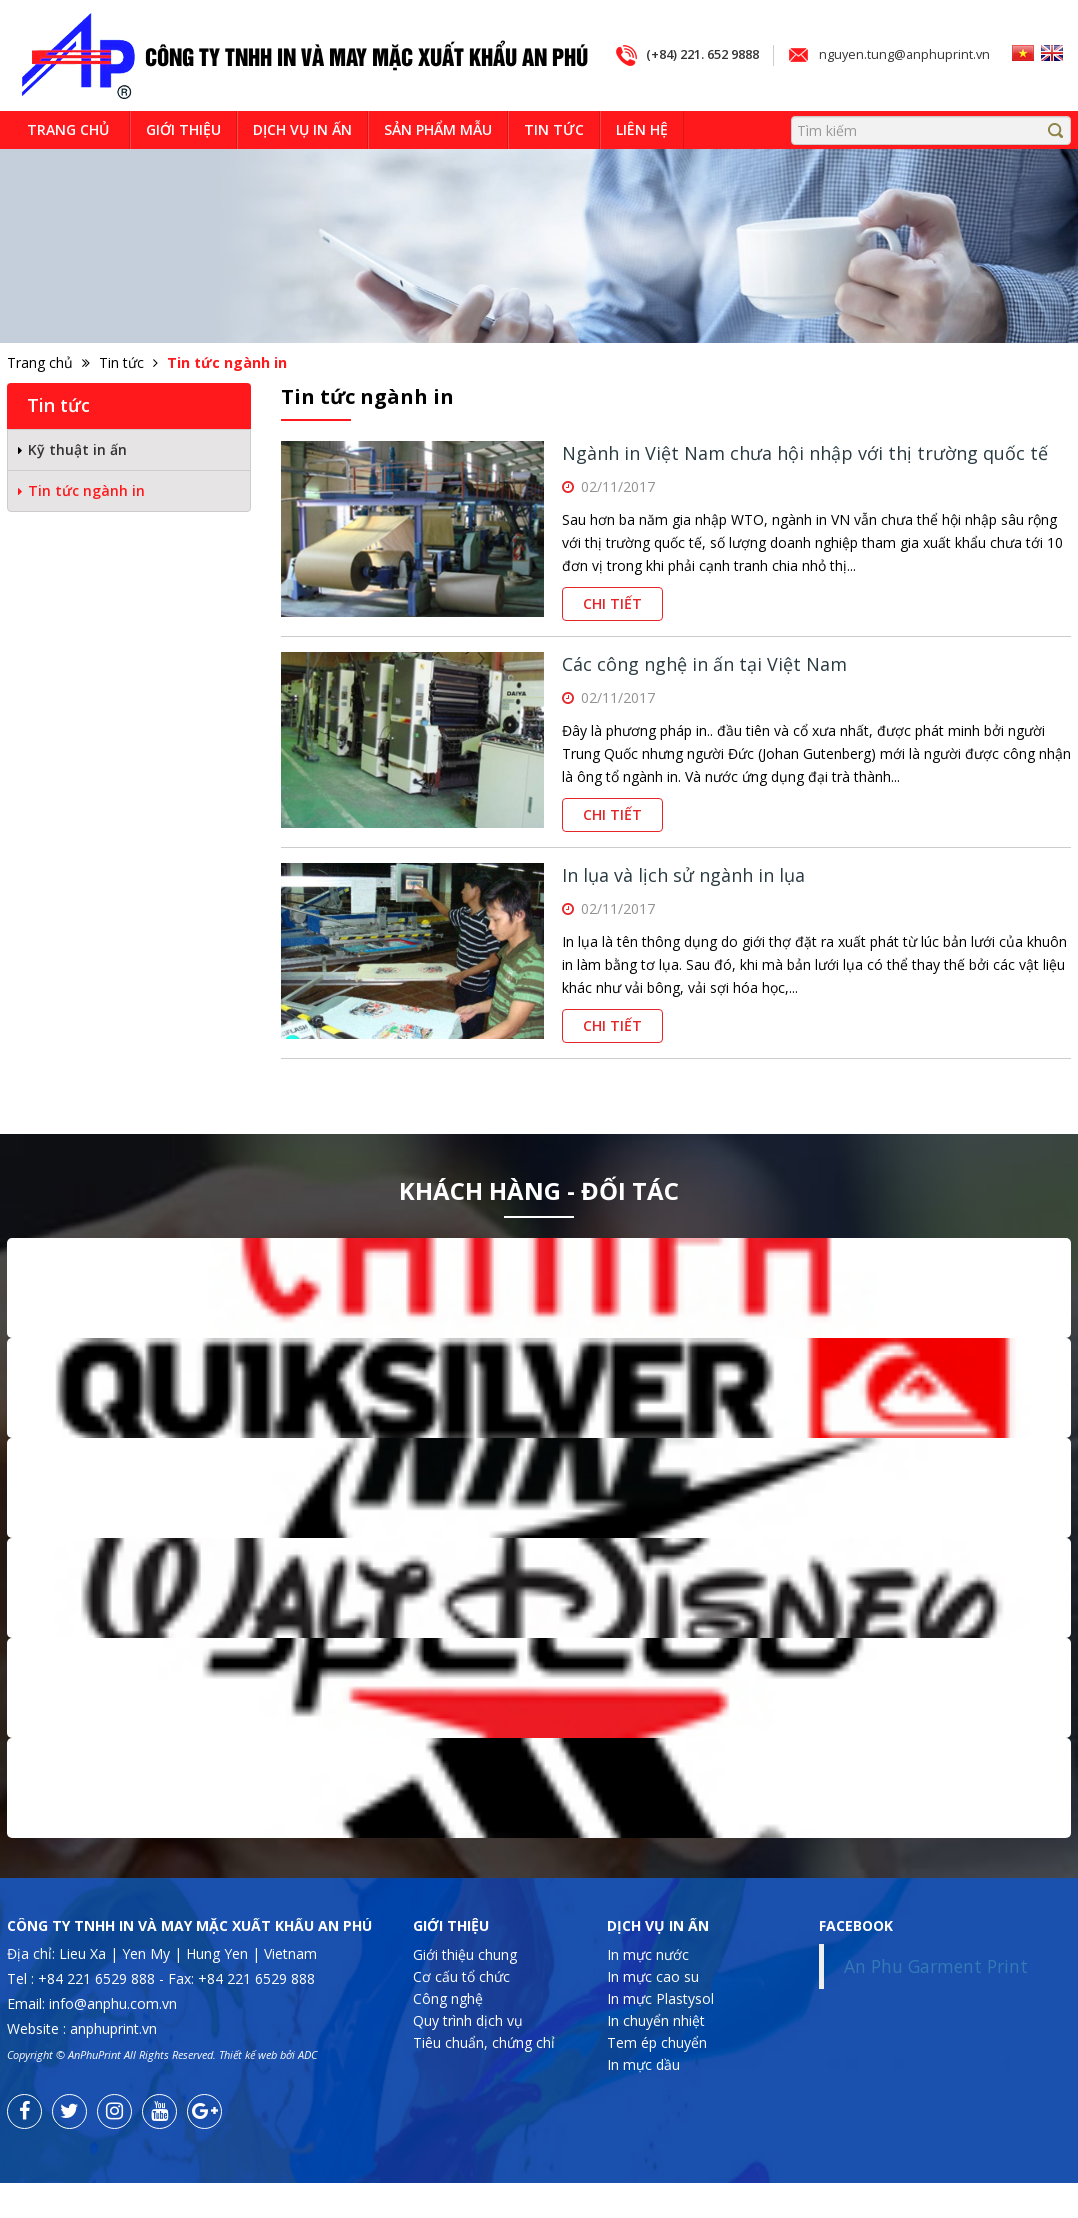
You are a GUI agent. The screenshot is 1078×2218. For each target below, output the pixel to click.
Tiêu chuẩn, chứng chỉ (484, 2076)
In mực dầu (643, 2098)
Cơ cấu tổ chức (461, 2010)
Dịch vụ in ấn (302, 163)
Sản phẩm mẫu (438, 163)
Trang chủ (68, 163)
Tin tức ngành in (86, 524)
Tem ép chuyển (657, 2076)
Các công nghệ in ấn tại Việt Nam (704, 699)
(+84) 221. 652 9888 (686, 124)
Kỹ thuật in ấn (77, 483)
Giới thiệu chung (465, 1988)
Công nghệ (448, 2032)
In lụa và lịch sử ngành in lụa (683, 910)
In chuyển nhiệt (656, 2054)
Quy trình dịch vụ (468, 2054)
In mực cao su (653, 2010)
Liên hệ (642, 163)
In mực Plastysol (660, 2032)
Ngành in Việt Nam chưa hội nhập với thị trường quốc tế (805, 488)
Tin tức (554, 163)
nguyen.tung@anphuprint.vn (900, 124)
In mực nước (648, 1988)
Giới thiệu (183, 163)
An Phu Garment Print (936, 2000)
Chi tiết (612, 638)
